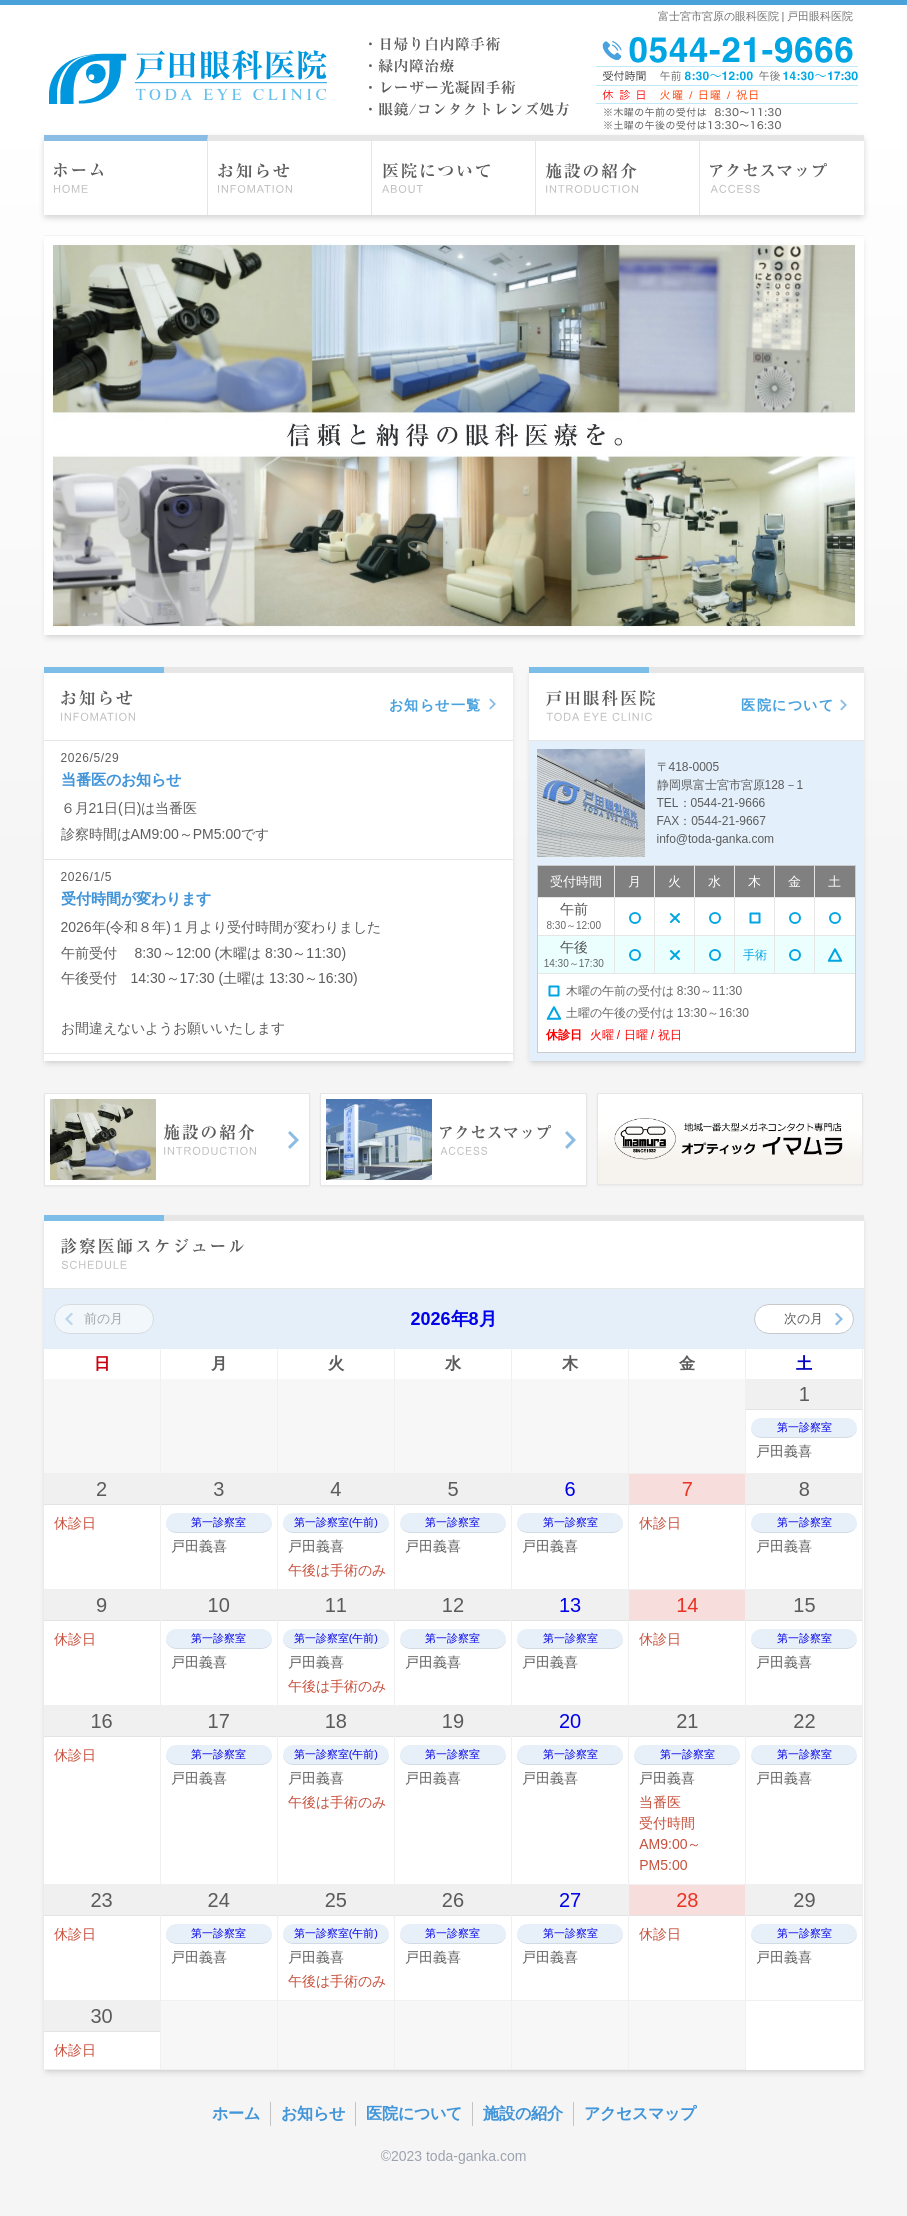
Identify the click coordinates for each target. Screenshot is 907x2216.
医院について (414, 2113)
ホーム (236, 2113)
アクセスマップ (640, 2113)
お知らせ (313, 2113)
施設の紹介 (523, 2113)
